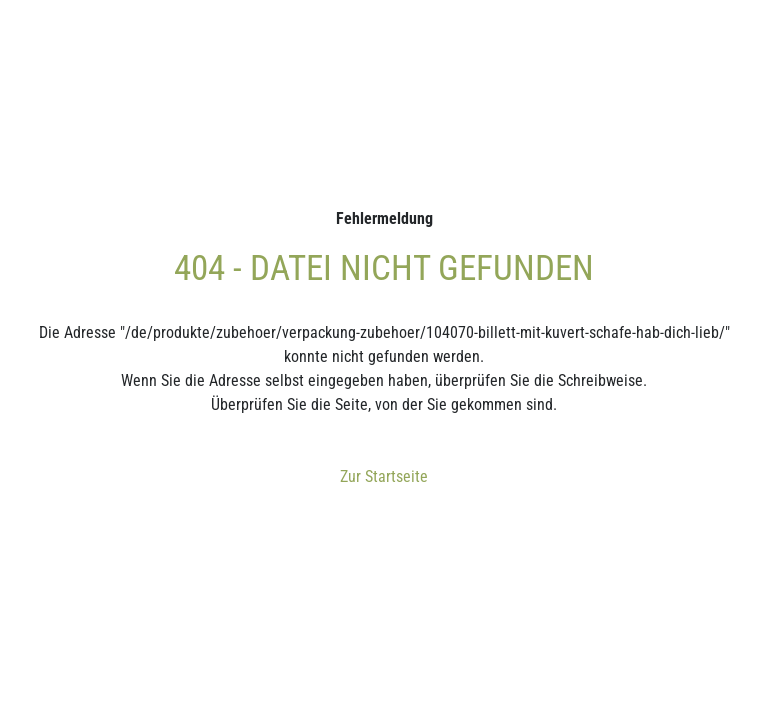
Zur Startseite (384, 476)
